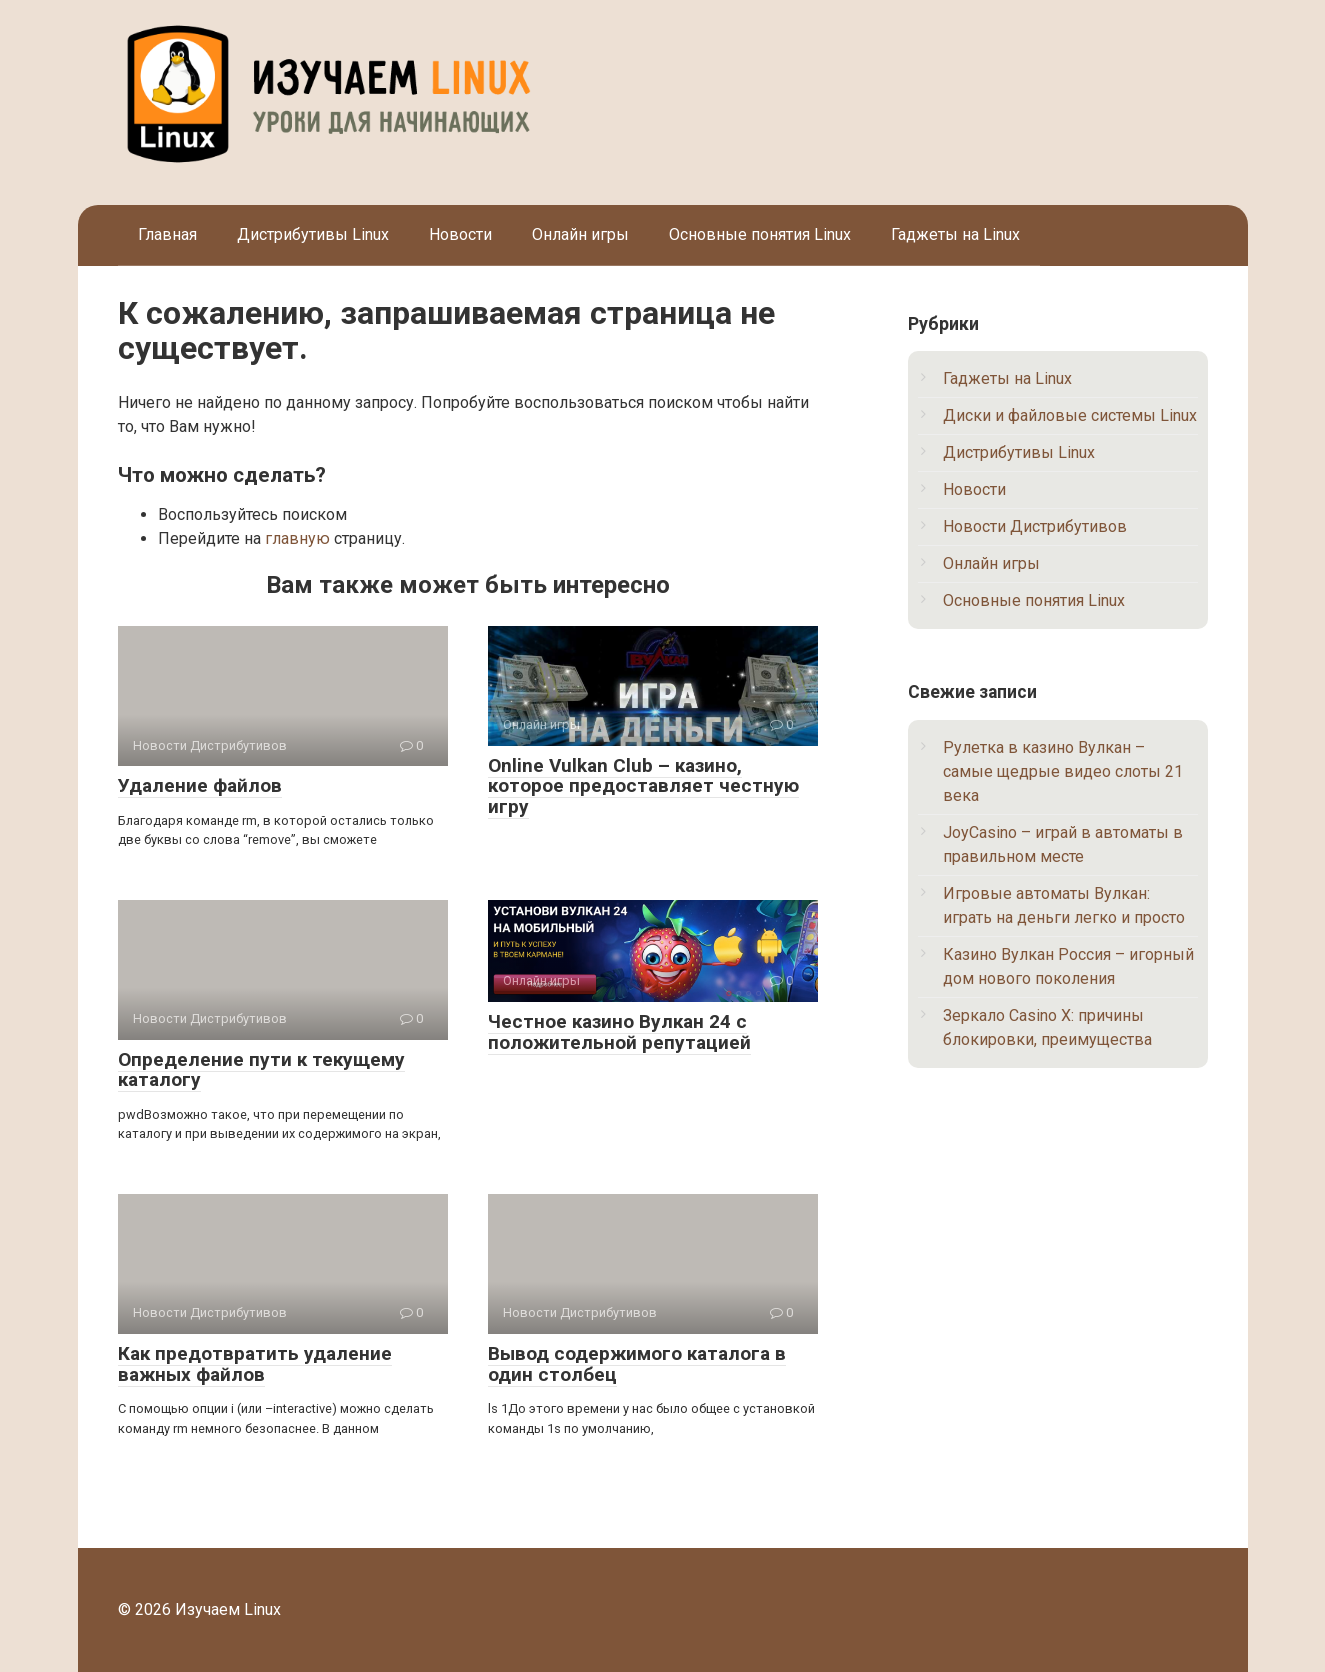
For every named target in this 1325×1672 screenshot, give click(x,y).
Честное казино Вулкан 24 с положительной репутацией (619, 1032)
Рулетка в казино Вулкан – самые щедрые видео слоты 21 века (1063, 771)
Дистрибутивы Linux (313, 234)
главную (297, 538)
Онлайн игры (580, 234)
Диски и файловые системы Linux (1070, 415)
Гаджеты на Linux (955, 234)
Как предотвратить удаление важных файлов (255, 1364)
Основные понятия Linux (760, 234)
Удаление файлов (200, 785)
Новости (460, 234)
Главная (167, 234)
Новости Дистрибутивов (1035, 526)
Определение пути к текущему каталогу (261, 1070)
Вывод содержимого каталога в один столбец (637, 1364)
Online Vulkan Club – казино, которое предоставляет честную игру (643, 786)
